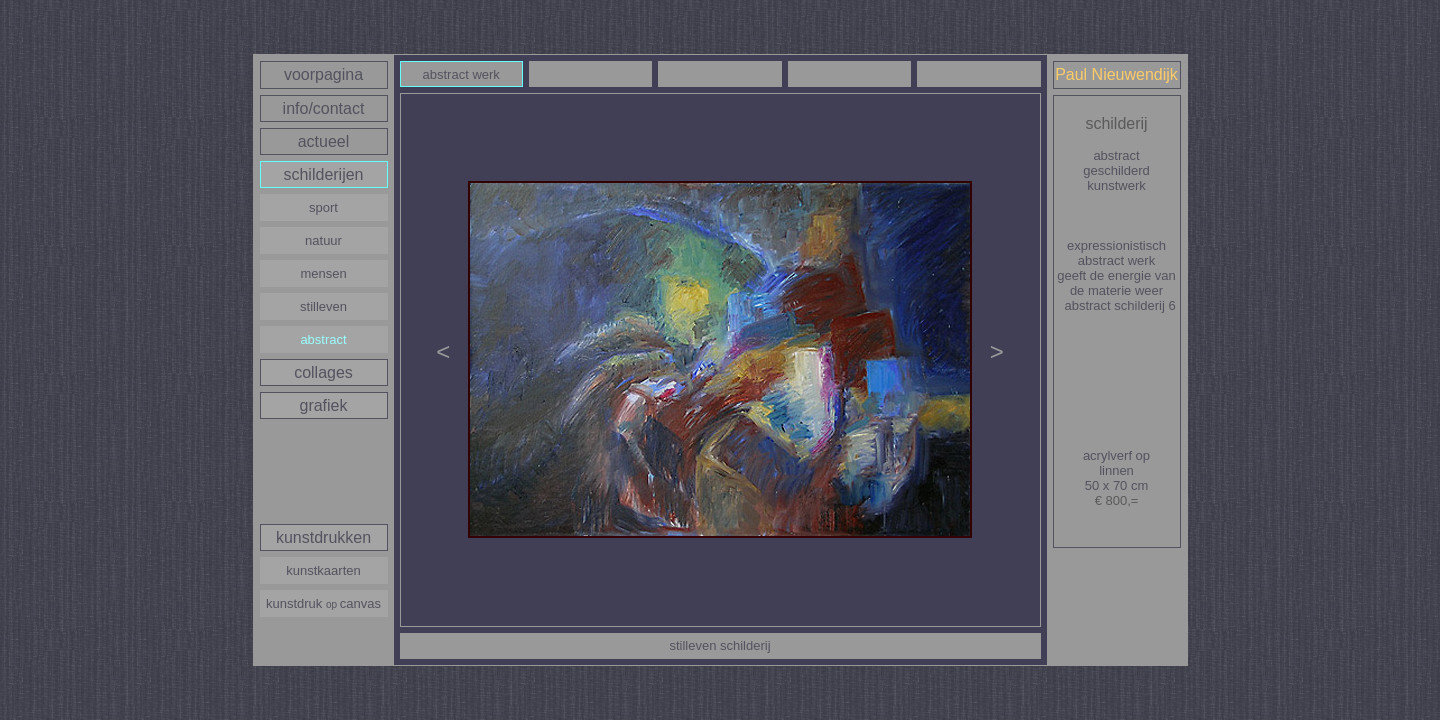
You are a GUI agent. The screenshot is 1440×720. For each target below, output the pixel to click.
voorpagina (323, 74)
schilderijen (323, 174)
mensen (323, 273)
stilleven (323, 306)
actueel (324, 141)
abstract (323, 339)
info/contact (324, 108)
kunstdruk (323, 603)
